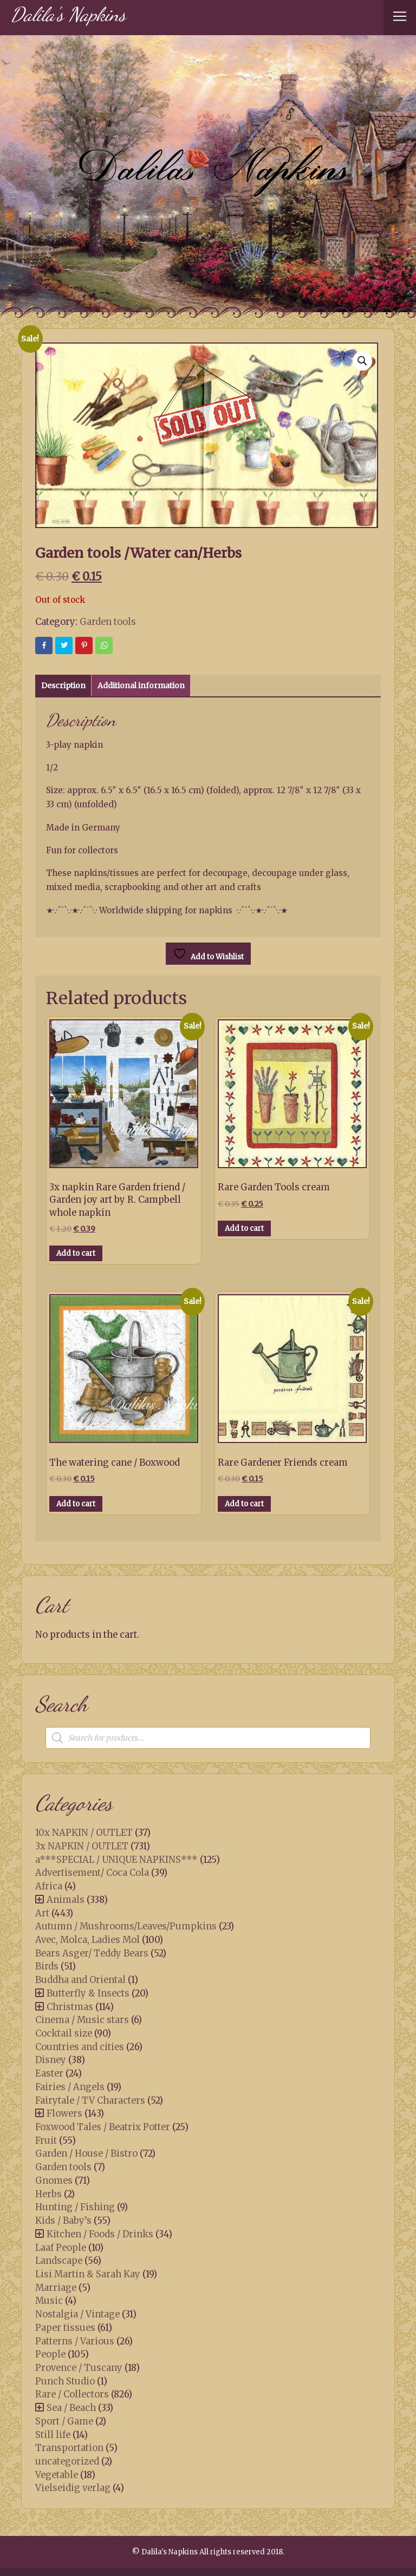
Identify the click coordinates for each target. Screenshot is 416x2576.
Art (42, 1913)
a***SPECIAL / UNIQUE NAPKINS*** (116, 1859)
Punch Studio (65, 2381)
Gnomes (54, 2180)
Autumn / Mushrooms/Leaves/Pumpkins (126, 1926)
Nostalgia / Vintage (77, 2314)
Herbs (48, 2194)
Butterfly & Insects (88, 1993)
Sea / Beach (71, 2407)
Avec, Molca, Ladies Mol (87, 1939)
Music (49, 2300)
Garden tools (108, 621)
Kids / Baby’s (63, 2220)
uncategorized (67, 2461)
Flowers (64, 2113)
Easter (49, 2073)
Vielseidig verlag (72, 2487)
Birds (46, 1966)
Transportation (69, 2447)
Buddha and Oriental (80, 1979)
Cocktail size (63, 2033)
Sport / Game (64, 2421)
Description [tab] (63, 685)
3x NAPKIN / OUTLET (81, 1846)
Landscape (58, 2260)
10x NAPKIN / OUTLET (84, 1832)
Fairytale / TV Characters (90, 2100)
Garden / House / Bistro (86, 2153)
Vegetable (56, 2474)
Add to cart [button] (75, 1253)
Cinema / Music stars (82, 2019)
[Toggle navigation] (400, 17)
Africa (48, 1886)
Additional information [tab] (141, 685)
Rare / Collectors (72, 2394)
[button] (362, 361)
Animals (65, 1899)
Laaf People (60, 2247)
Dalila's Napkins (68, 14)
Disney (50, 2059)
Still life (52, 2434)
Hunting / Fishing (75, 2207)
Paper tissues (65, 2327)
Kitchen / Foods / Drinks (100, 2234)
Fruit (46, 2140)
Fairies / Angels (70, 2086)
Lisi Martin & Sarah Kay (87, 2274)
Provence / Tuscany (78, 2367)
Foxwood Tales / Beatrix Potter (102, 2127)
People (50, 2354)
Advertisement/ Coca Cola (92, 1872)
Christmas (70, 2006)
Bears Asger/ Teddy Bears (91, 1953)
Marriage (55, 2287)
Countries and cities (79, 2046)
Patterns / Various (74, 2341)
